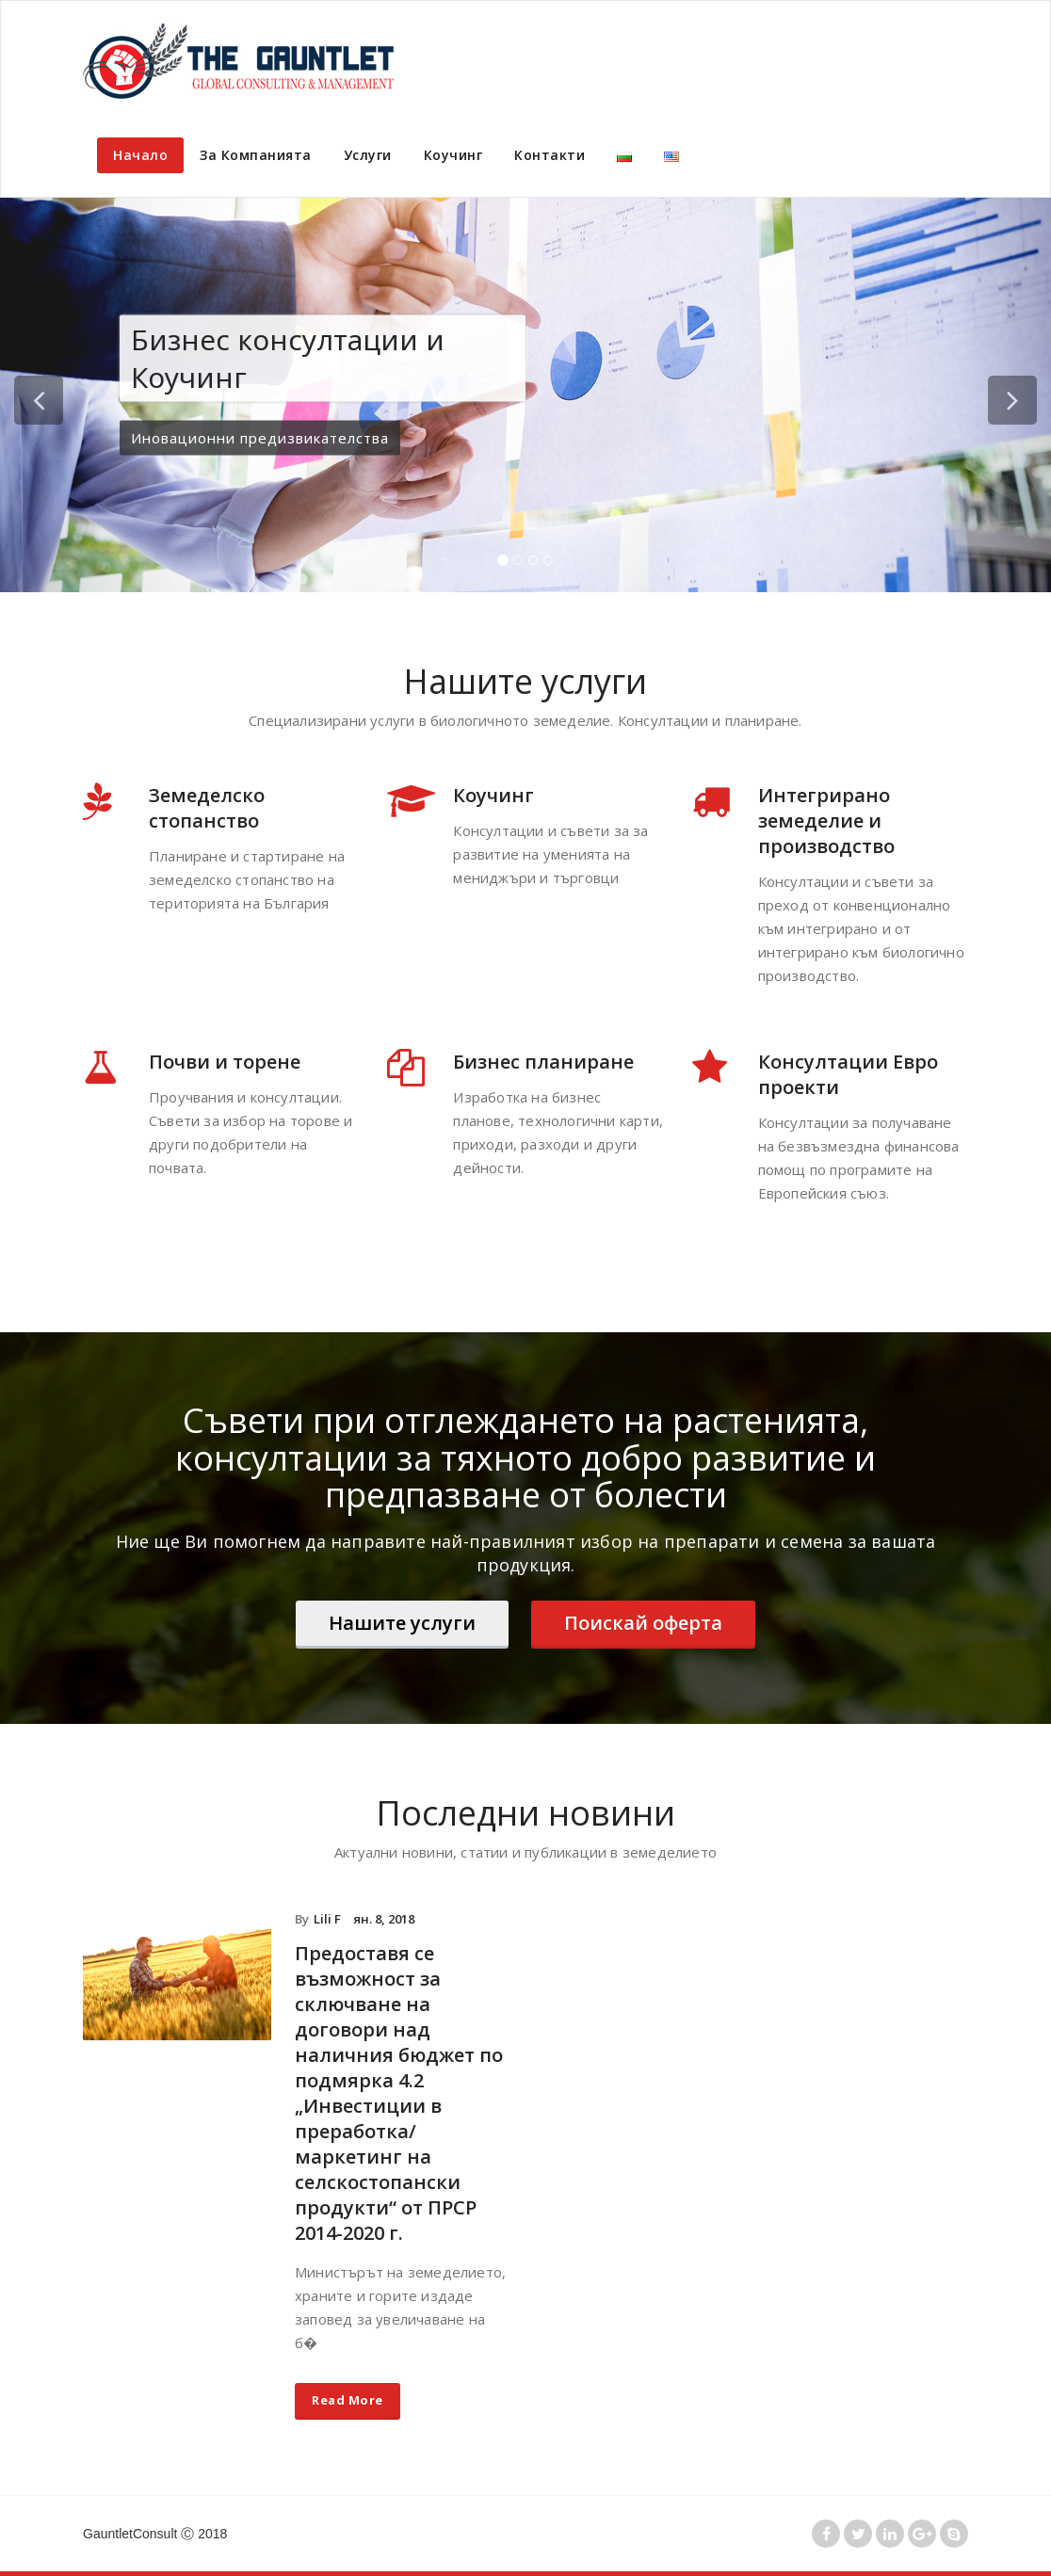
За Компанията (256, 155)
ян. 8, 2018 (383, 1918)
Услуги (368, 155)
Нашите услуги (402, 1622)
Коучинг (453, 155)
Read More (347, 2399)
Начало (140, 155)
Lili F (327, 1918)
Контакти (549, 155)
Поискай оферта (643, 1622)
